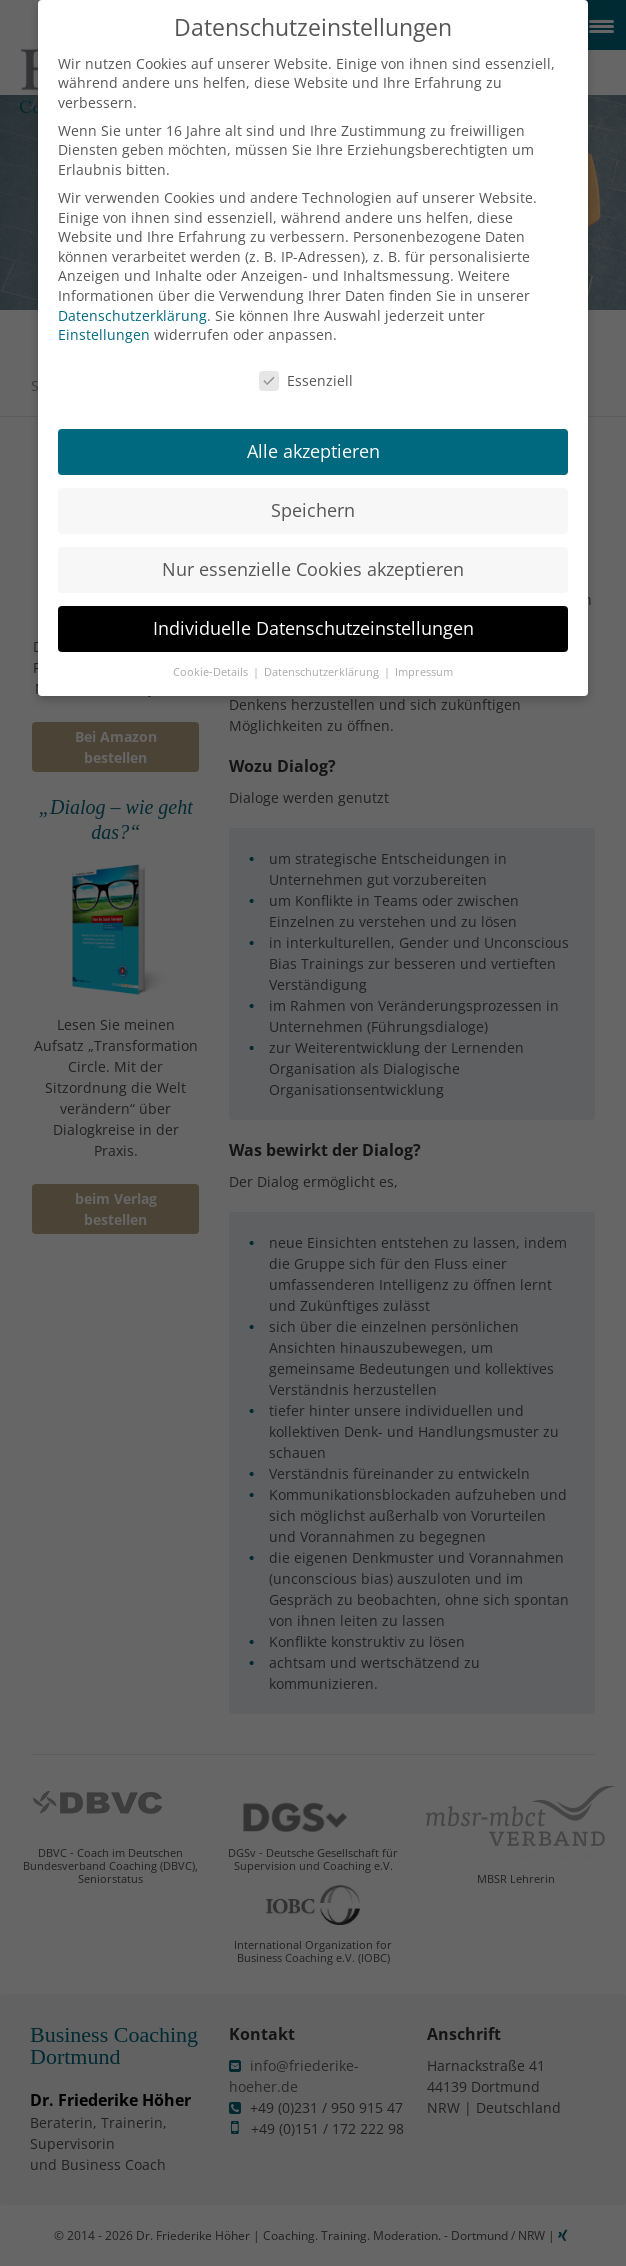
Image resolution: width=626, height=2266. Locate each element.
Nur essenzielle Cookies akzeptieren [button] (313, 549)
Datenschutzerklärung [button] (323, 652)
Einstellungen (104, 314)
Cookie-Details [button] (212, 652)
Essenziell (306, 360)
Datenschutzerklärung (132, 294)
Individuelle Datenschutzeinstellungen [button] (313, 608)
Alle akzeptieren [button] (313, 431)
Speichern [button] (313, 490)
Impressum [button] (424, 652)
